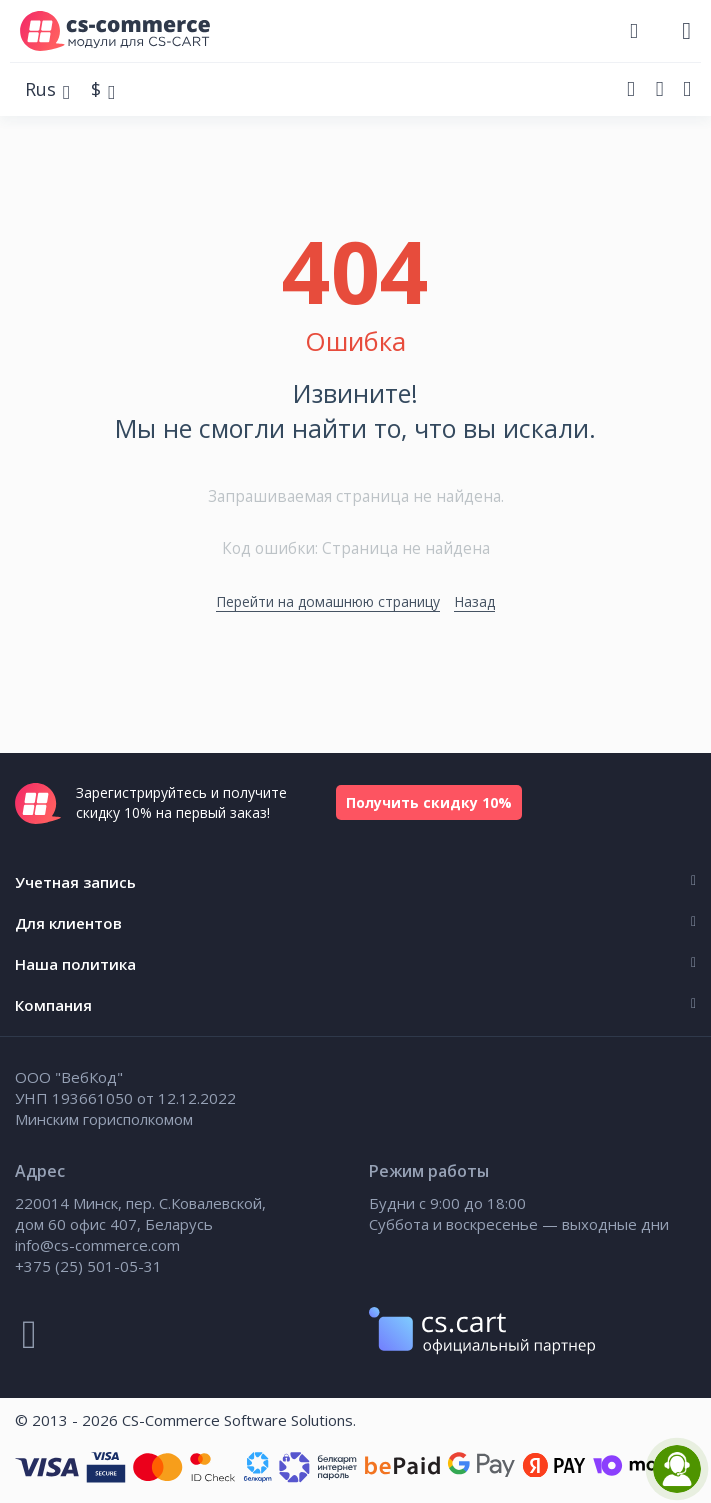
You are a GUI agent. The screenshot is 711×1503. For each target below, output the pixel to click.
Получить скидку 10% (429, 802)
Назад (474, 601)
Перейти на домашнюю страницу (328, 601)
